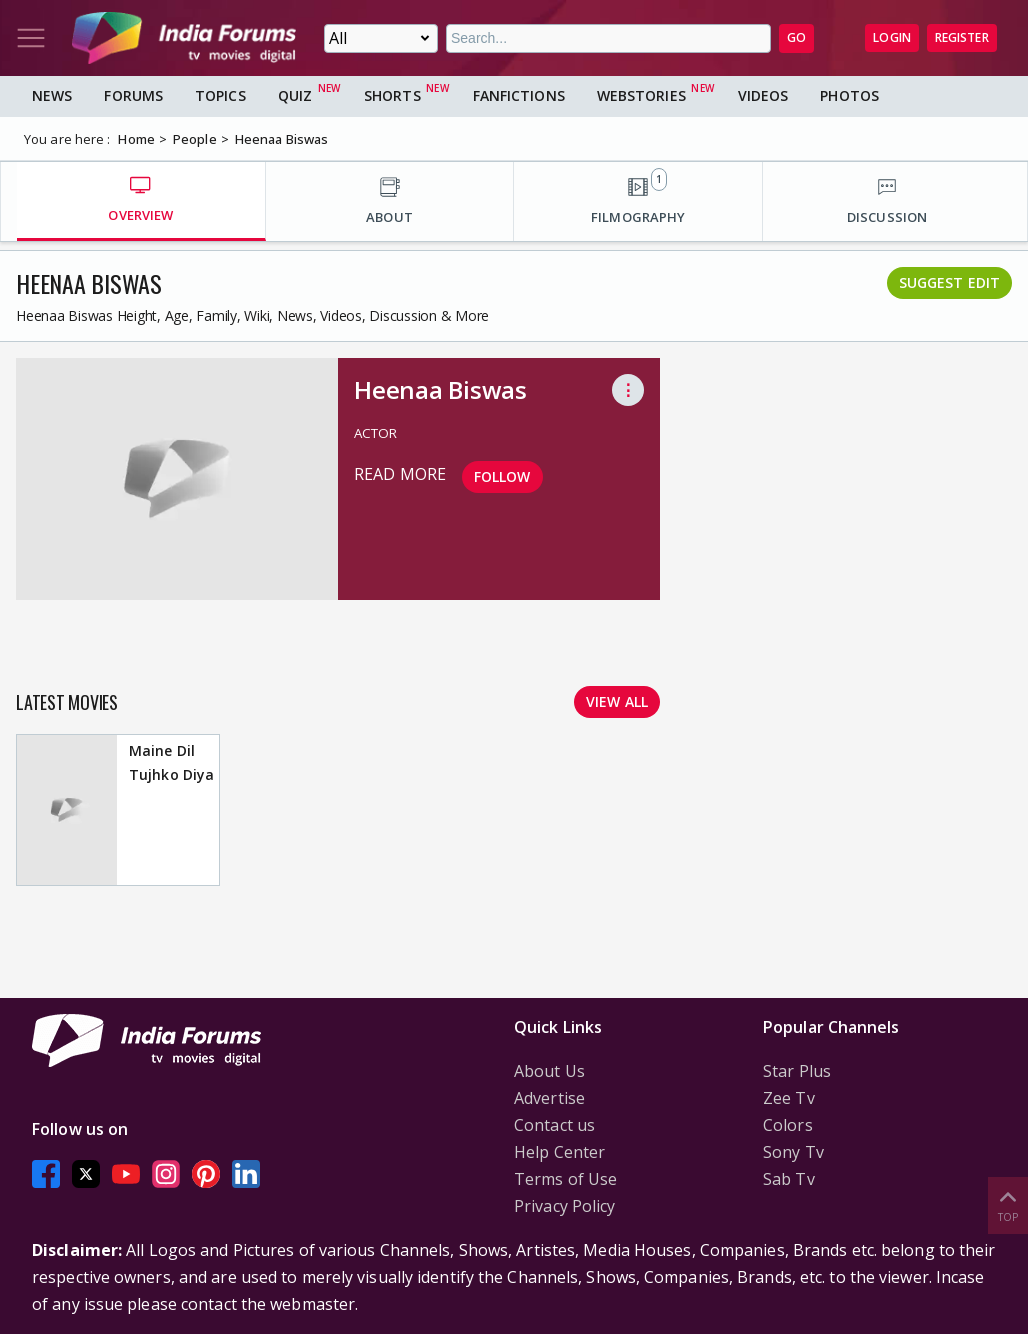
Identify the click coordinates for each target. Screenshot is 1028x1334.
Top (1008, 1204)
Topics (220, 95)
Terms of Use (565, 1179)
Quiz (295, 95)
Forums (133, 95)
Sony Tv (793, 1152)
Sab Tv (789, 1179)
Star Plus (797, 1071)
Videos (763, 95)
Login (892, 37)
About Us (549, 1071)
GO (796, 37)
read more (400, 474)
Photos (849, 95)
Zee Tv (789, 1098)
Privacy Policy (564, 1206)
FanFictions (519, 95)
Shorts (392, 95)
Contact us (554, 1125)
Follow (502, 476)
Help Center (559, 1152)
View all (617, 701)
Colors (788, 1125)
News (52, 95)
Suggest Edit (949, 282)
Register (962, 37)
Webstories (641, 95)
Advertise (549, 1098)
